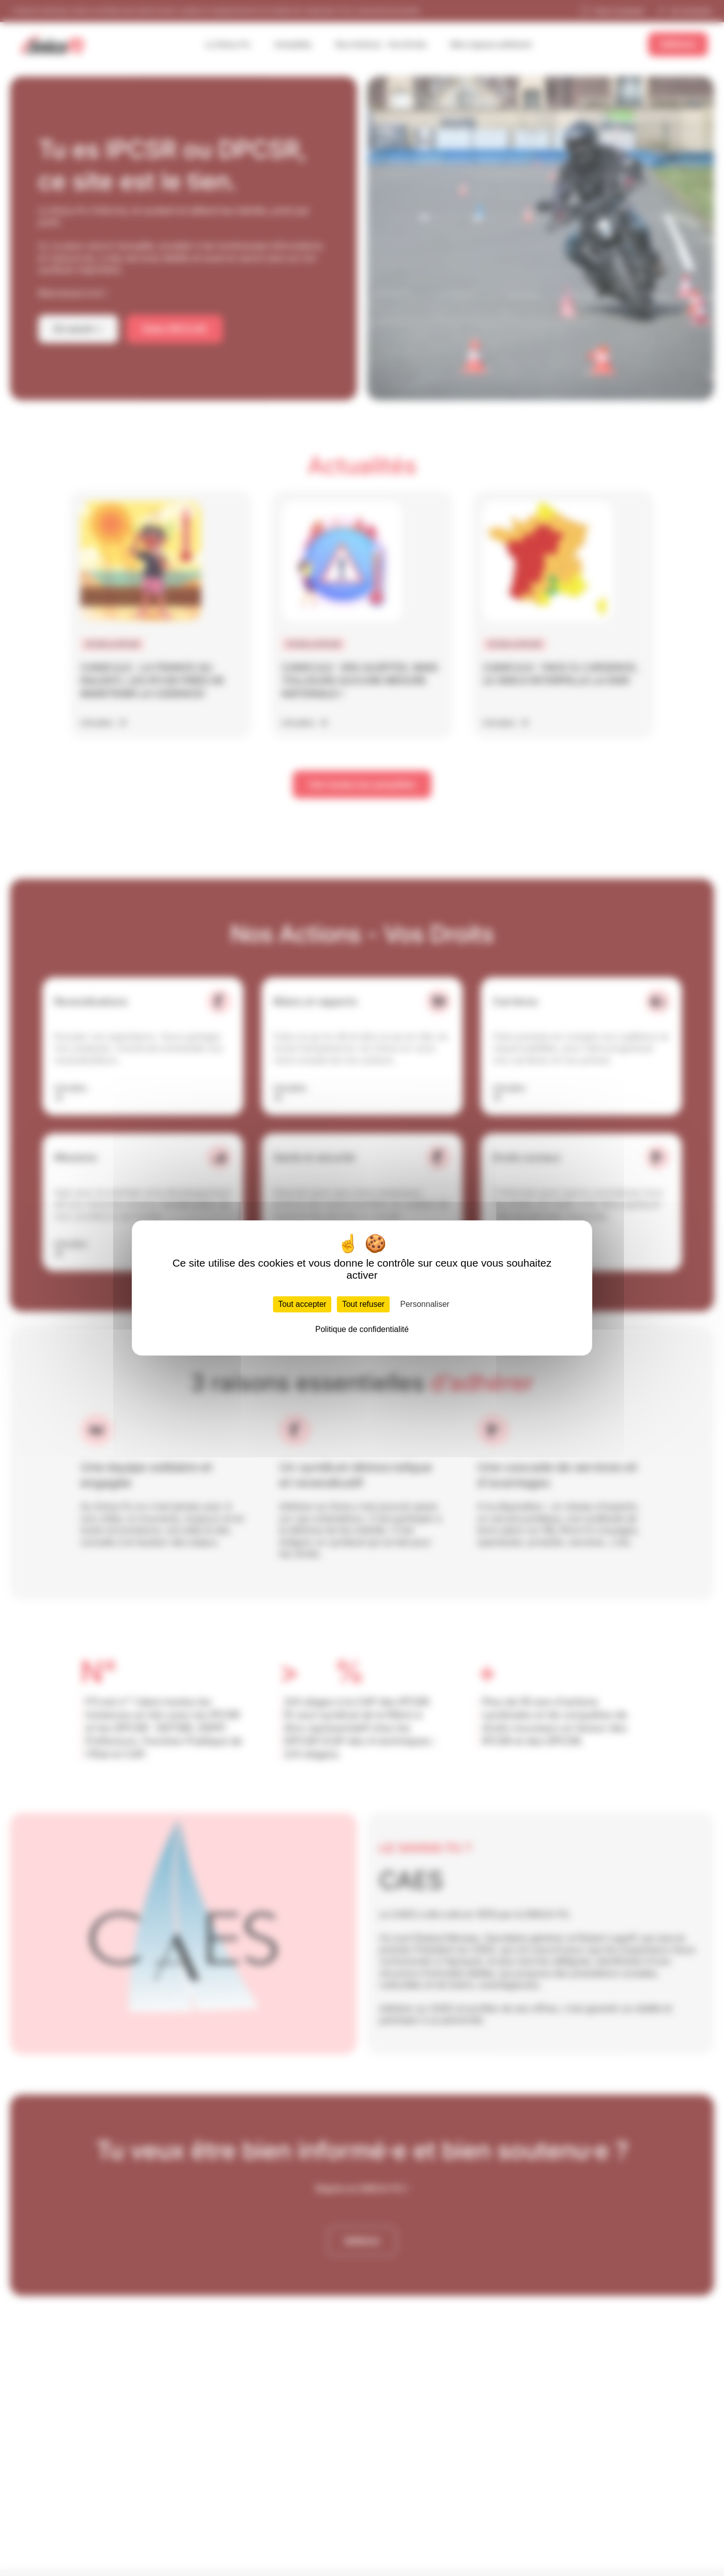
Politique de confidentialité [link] (362, 1329)
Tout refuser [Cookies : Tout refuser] (363, 1304)
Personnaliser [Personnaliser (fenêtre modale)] (424, 1304)
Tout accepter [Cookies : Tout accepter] (302, 1304)
